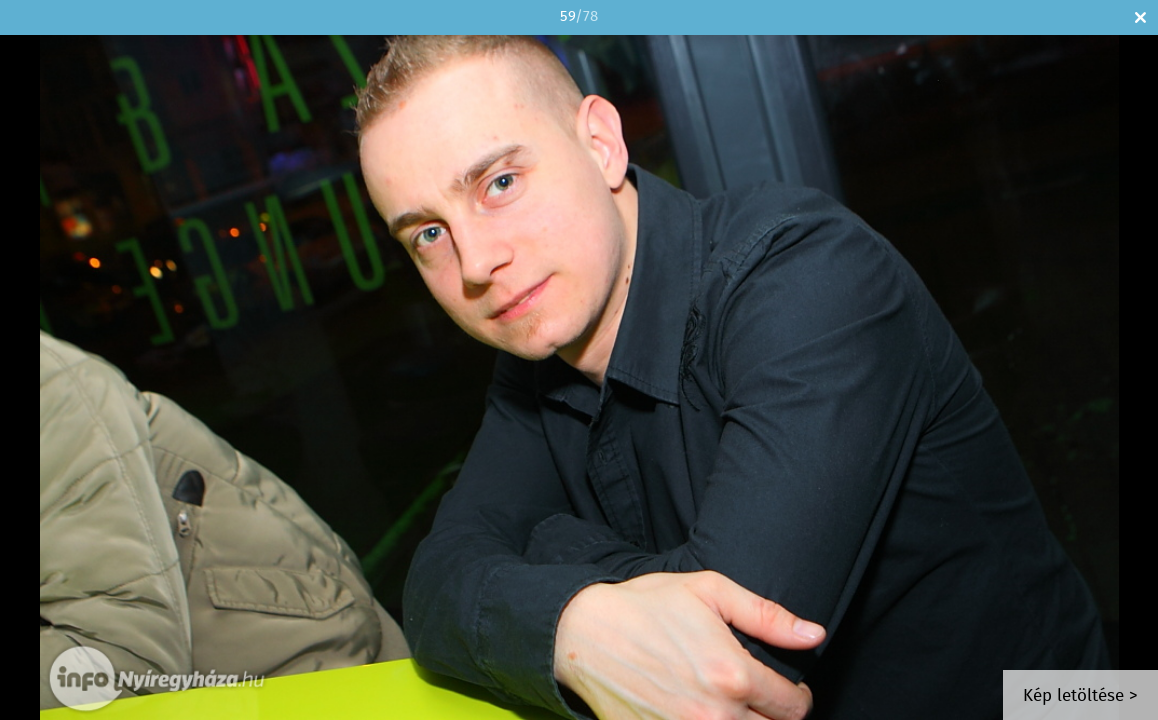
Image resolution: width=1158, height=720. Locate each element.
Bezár (1140, 17)
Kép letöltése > (1080, 696)
